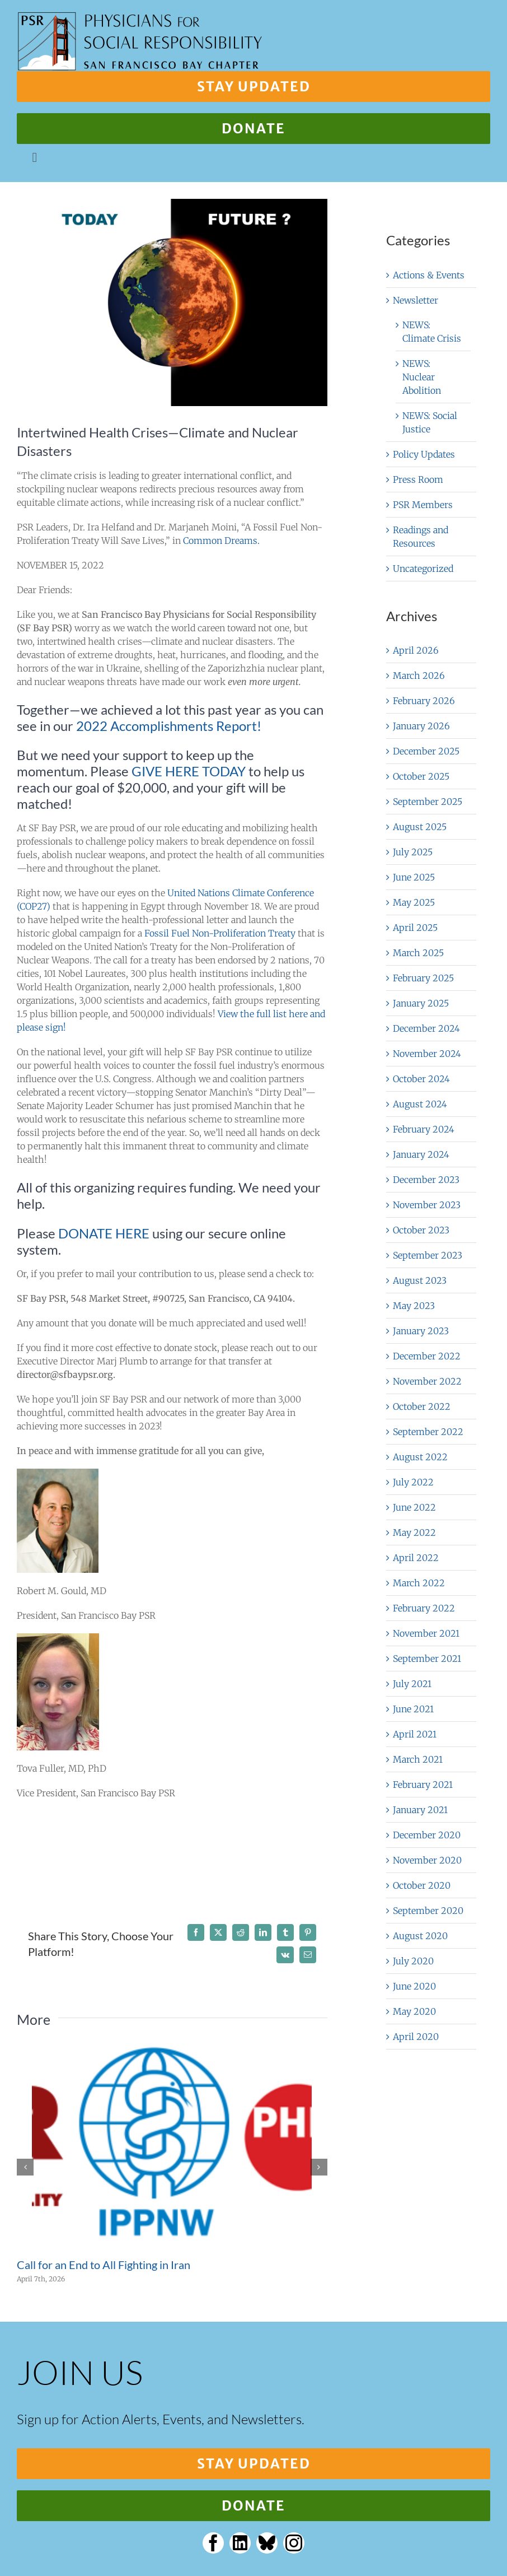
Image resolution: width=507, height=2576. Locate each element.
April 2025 (415, 927)
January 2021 (420, 1809)
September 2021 (427, 1658)
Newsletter (415, 300)
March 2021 (418, 1759)
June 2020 (414, 1986)
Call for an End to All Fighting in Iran (103, 2264)
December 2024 (426, 1028)
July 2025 (413, 852)
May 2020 (414, 2011)
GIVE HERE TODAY (189, 771)
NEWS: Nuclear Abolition (421, 377)
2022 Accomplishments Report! (168, 726)
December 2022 (427, 1356)
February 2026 (424, 700)
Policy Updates (424, 454)
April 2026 (416, 650)
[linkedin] (240, 2543)
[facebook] (213, 2543)
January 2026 (421, 726)
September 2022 (428, 1431)
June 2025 (414, 877)
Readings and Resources (420, 536)
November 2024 (427, 1053)
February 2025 (423, 978)
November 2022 (427, 1381)
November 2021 (426, 1633)
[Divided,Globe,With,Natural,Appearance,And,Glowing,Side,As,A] (172, 302)
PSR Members (423, 504)
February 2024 (423, 1129)
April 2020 (416, 2036)
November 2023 (427, 1204)
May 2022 (414, 1532)
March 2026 (419, 675)
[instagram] (293, 2543)
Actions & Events (428, 275)
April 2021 (414, 1734)
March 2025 (418, 952)
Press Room (418, 479)
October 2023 (421, 1230)
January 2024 (421, 1154)
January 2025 (421, 1003)
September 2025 (427, 801)
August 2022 (420, 1456)
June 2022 (414, 1507)
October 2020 (421, 1885)
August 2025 (420, 826)
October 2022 (421, 1406)
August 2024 (420, 1104)
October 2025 (421, 776)
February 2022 (424, 1608)
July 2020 (413, 1961)
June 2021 (413, 1709)
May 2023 (414, 1305)
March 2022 (419, 1583)
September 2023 (427, 1255)
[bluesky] (267, 2543)
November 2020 (427, 1860)
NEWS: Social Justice (429, 422)
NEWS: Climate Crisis (431, 331)
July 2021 (412, 1683)
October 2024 (421, 1078)
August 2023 (420, 1280)
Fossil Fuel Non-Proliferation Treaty (219, 933)
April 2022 (416, 1557)
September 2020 (428, 1910)
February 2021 (423, 1784)
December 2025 (426, 751)
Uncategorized (423, 568)
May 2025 (414, 902)
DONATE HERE (103, 1233)
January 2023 (421, 1330)
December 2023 (426, 1179)
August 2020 (420, 1935)
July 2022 (413, 1482)
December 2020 (427, 1835)
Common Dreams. (221, 540)
